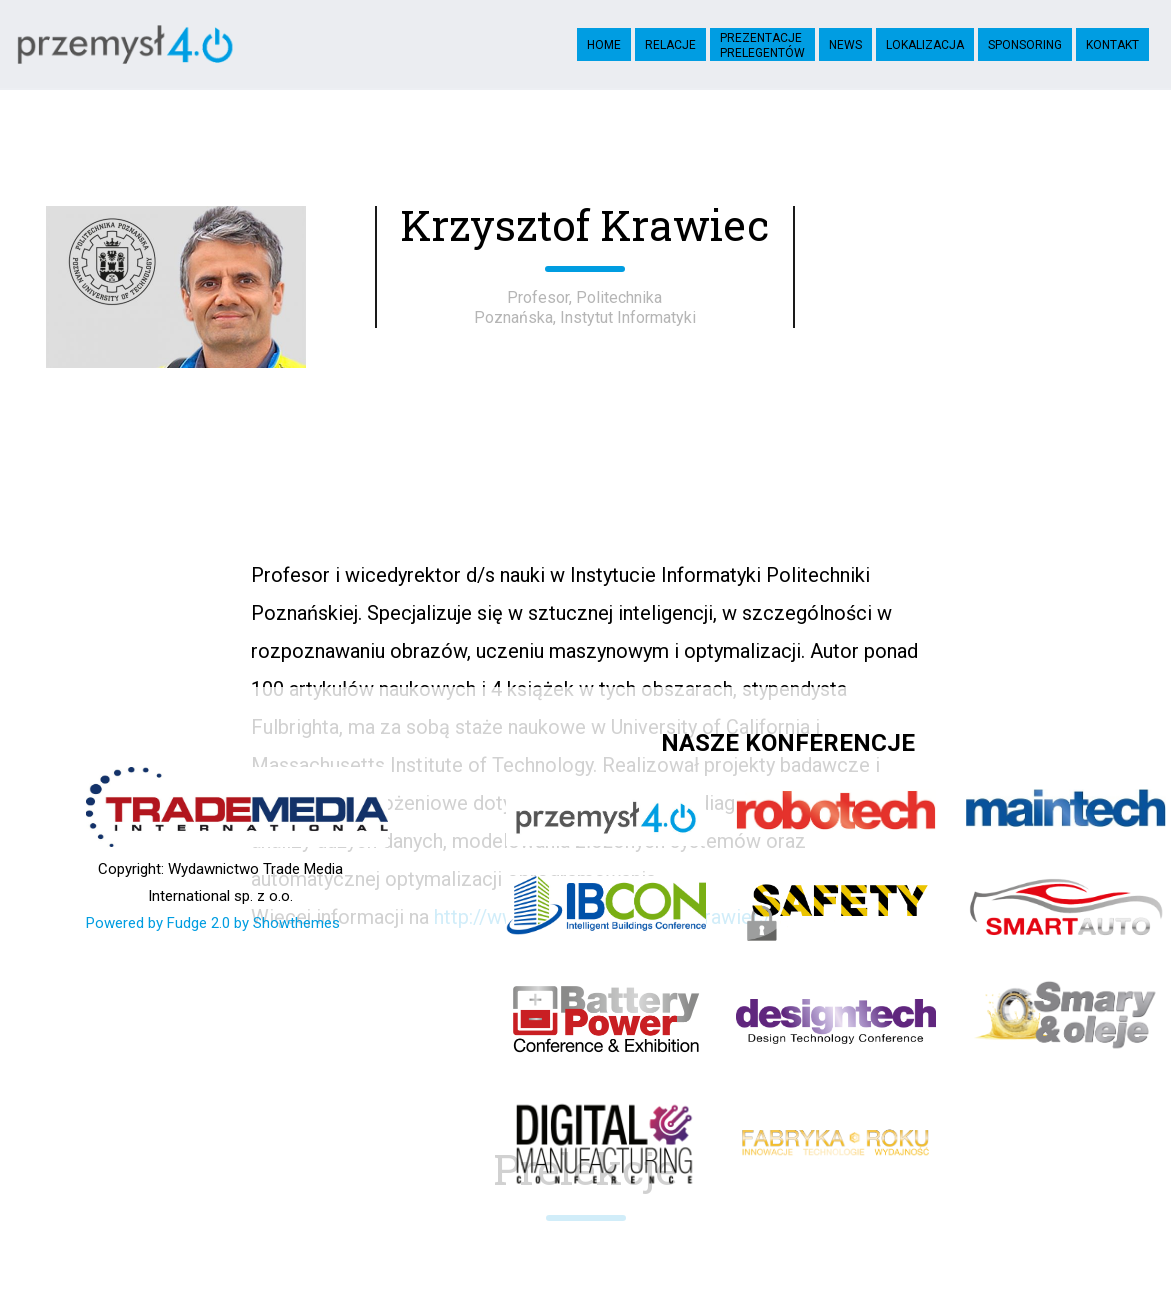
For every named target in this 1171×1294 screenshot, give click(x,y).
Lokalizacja (925, 45)
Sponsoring (1025, 45)
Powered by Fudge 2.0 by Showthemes (213, 923)
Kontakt (1112, 45)
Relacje (670, 45)
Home (604, 45)
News (845, 45)
